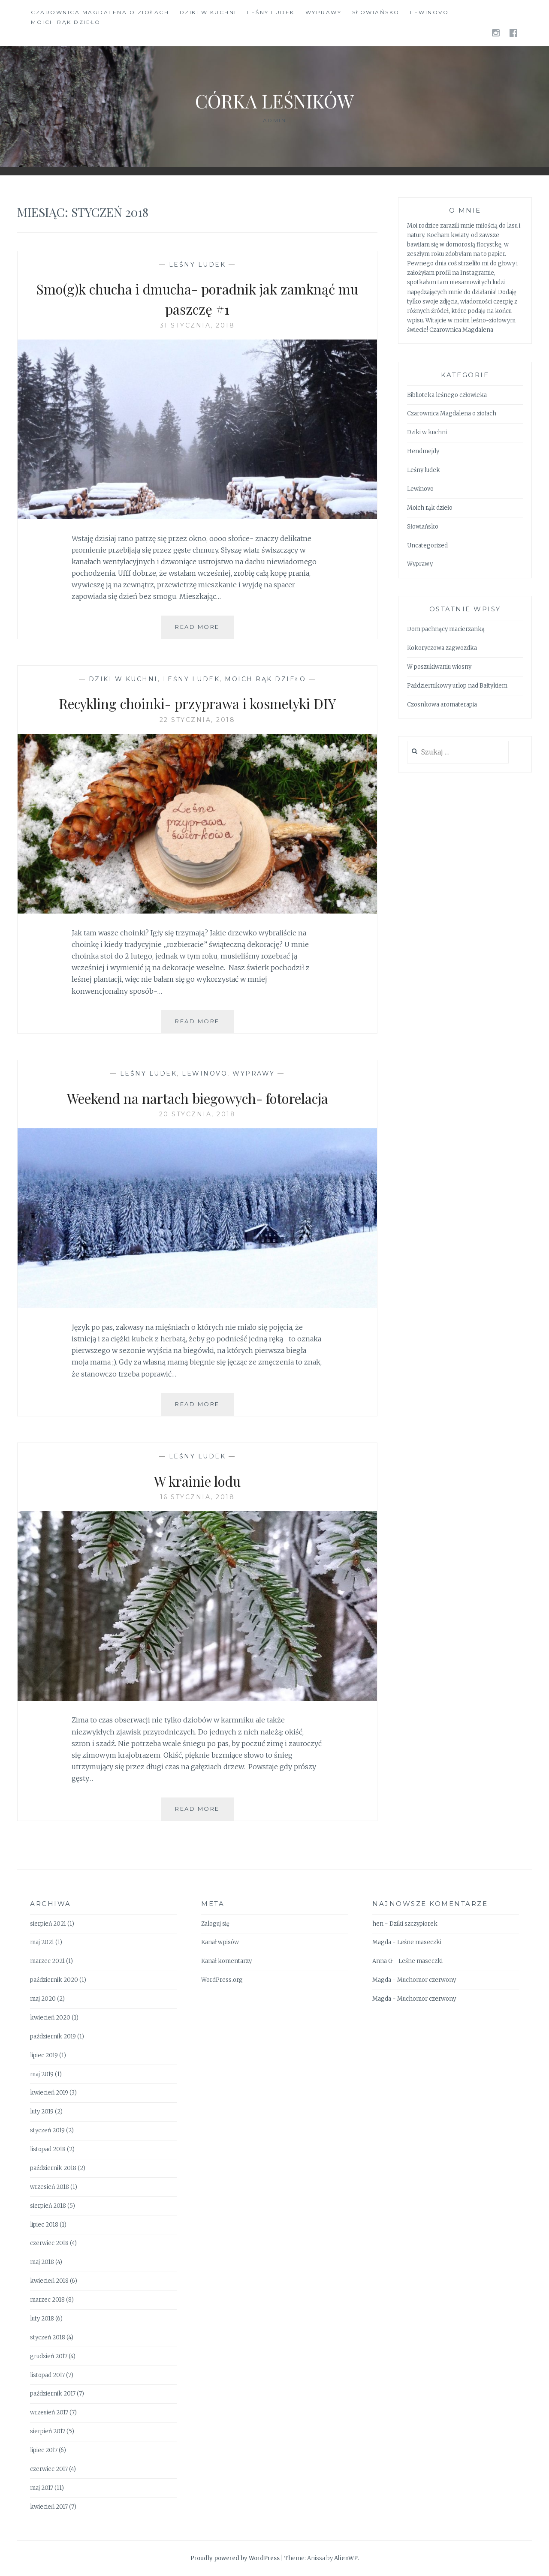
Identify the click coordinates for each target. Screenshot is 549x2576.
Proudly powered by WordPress (235, 2558)
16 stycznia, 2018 (197, 1497)
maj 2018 (42, 2262)
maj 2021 (42, 1942)
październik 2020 (54, 1980)
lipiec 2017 (43, 2450)
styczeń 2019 (47, 2130)
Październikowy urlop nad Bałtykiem (457, 685)
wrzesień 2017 (49, 2412)
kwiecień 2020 (50, 2017)
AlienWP (346, 2558)
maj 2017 (41, 2488)
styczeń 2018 (47, 2337)
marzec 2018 (47, 2299)
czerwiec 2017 (49, 2469)
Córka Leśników (274, 99)
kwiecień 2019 (49, 2092)
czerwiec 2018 (49, 2243)
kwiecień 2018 (49, 2280)
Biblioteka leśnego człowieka (447, 395)
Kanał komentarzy (226, 1961)
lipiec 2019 (44, 2055)
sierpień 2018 (48, 2205)
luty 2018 (42, 2318)
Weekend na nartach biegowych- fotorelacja (197, 1097)
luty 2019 (42, 2111)
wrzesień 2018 (49, 2187)
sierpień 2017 (47, 2431)
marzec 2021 (47, 1961)
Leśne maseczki (419, 1942)
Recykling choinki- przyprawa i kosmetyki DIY (197, 702)
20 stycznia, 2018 (197, 1114)
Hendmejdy (423, 451)
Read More (204, 630)
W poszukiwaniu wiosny (439, 666)
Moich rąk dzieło (65, 22)
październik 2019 (53, 2036)
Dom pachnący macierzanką (446, 629)
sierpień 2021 (48, 1923)
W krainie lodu (197, 1480)
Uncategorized (427, 545)
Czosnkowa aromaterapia (442, 704)
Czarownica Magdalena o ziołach (100, 12)
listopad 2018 (48, 2149)
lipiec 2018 (44, 2224)
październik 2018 (53, 2168)
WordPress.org (222, 1980)
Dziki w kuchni (208, 12)
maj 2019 (42, 2074)
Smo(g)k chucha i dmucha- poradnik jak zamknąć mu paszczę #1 (197, 298)
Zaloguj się (215, 1923)
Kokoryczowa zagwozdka (442, 648)
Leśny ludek (271, 12)
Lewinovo (429, 12)
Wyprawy (323, 12)
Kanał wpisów (220, 1942)
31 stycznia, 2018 (197, 325)
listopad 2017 (47, 2375)
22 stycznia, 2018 (197, 720)
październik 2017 (52, 2393)
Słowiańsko (376, 12)
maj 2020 (43, 1998)
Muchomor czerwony (426, 1980)
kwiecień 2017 (49, 2506)
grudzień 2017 (48, 2356)
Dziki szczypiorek (413, 1923)
